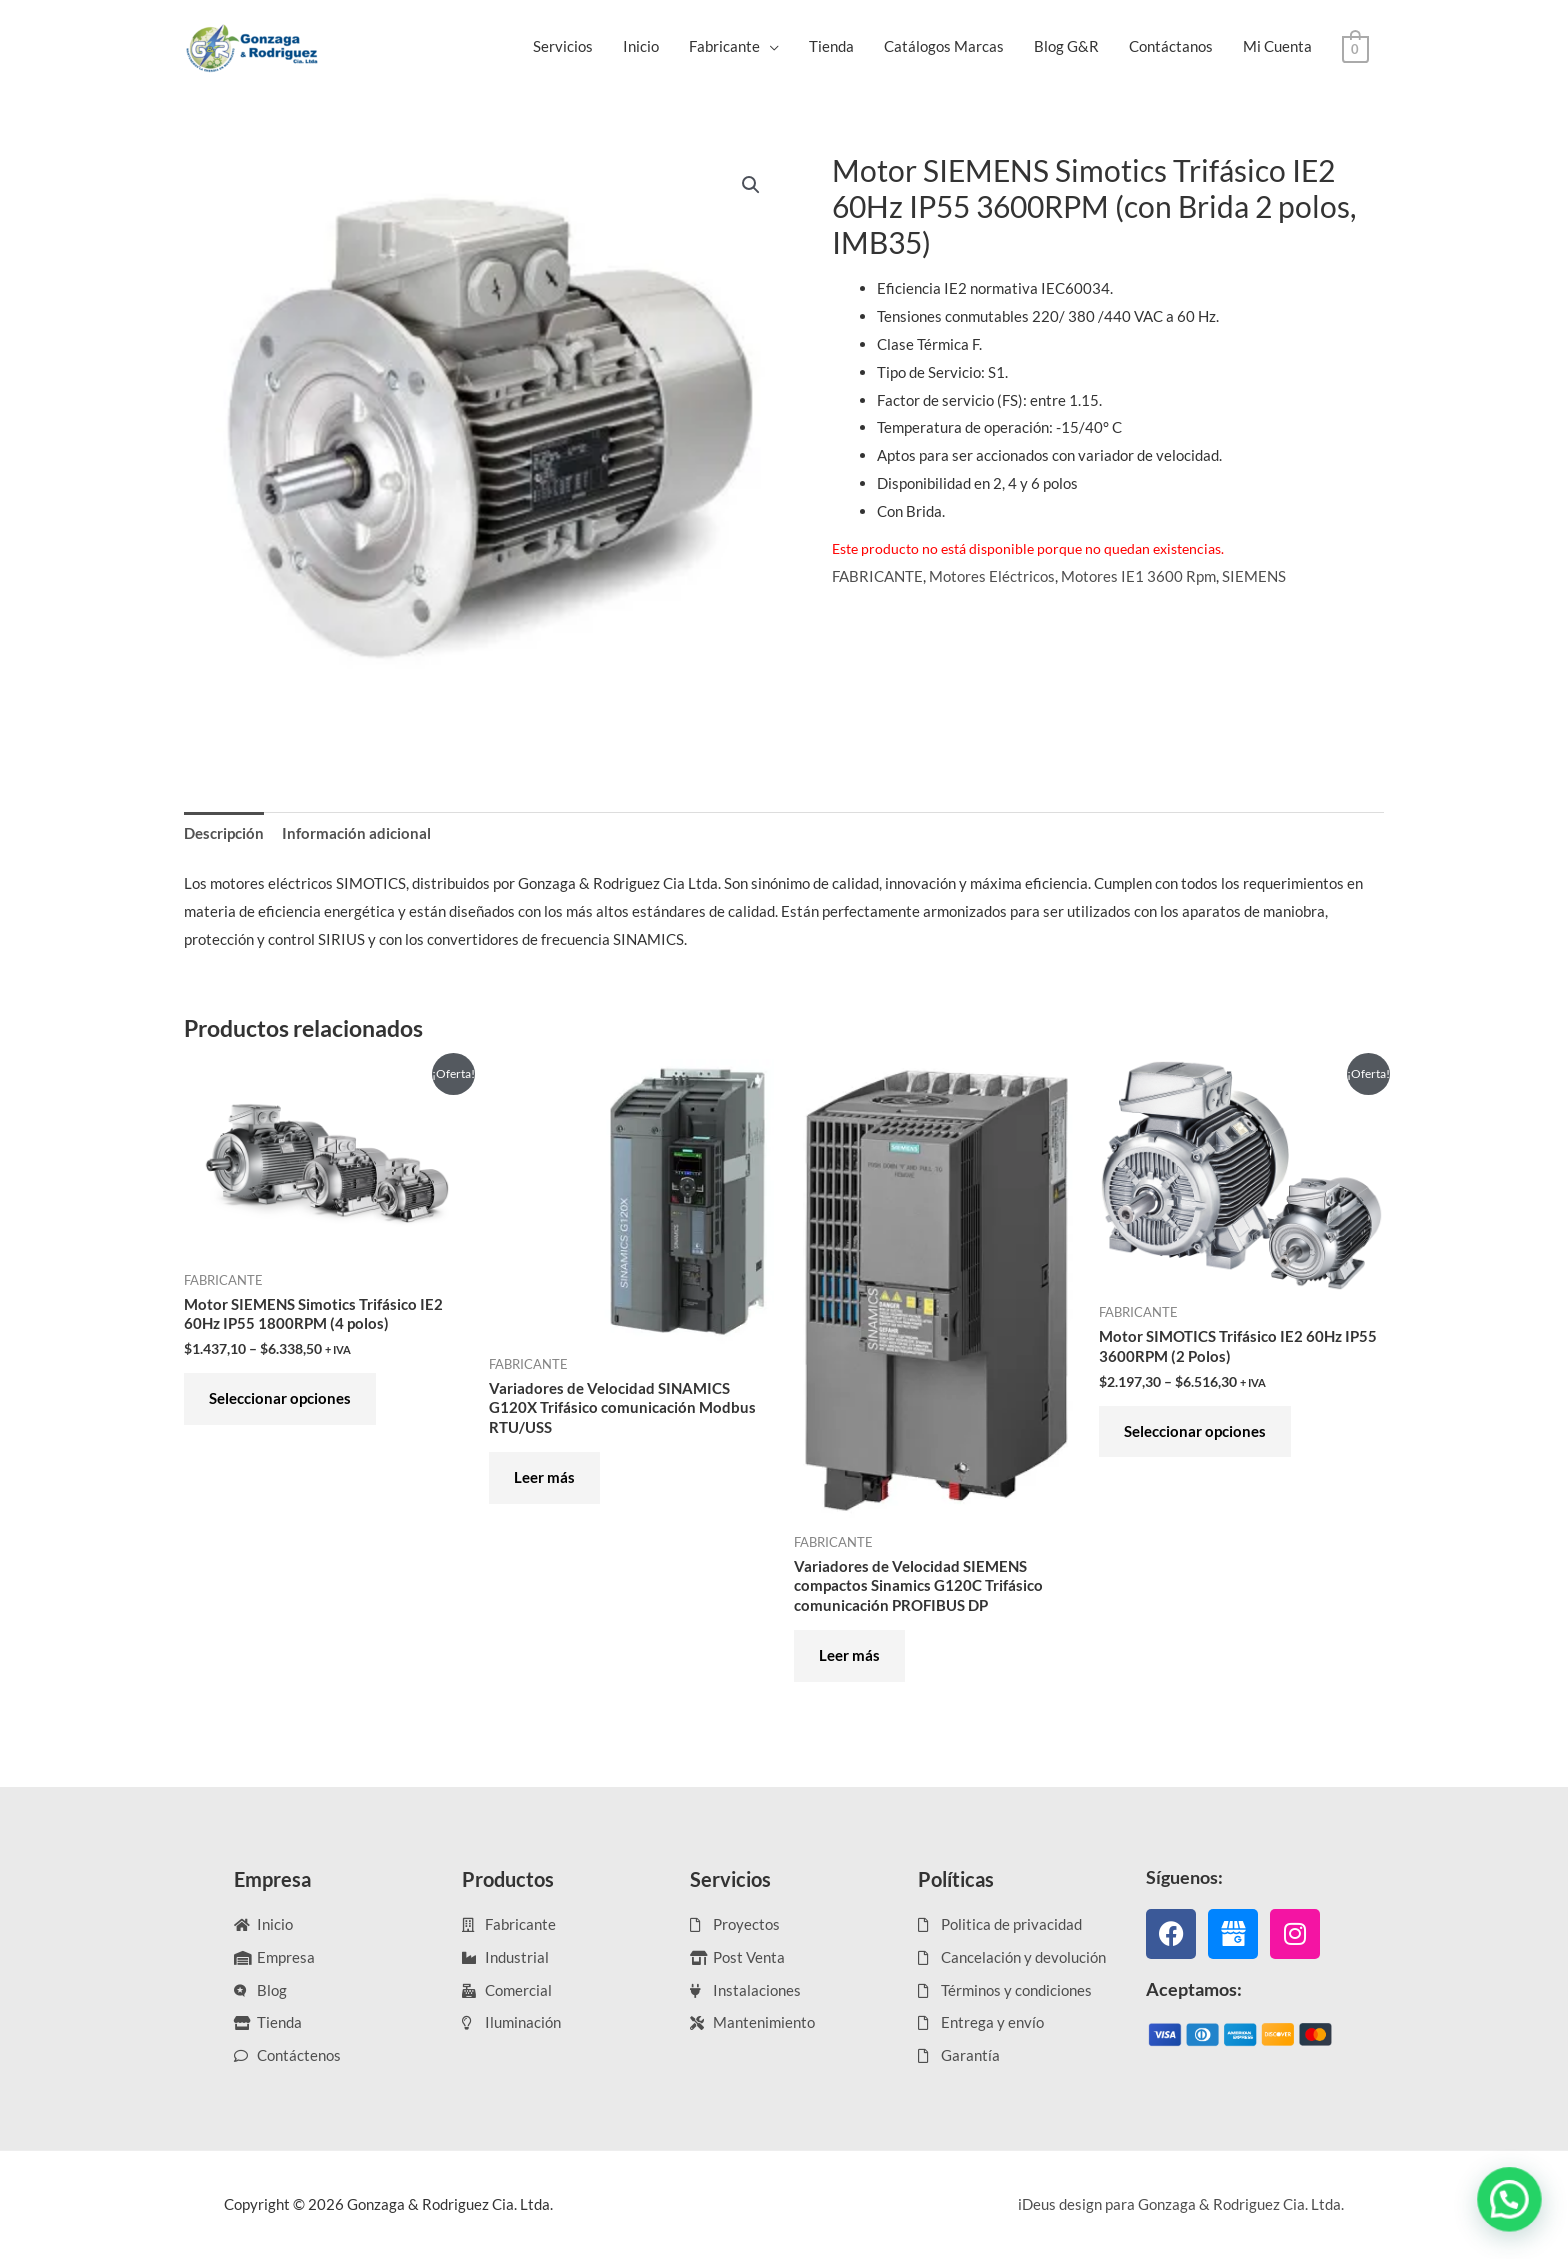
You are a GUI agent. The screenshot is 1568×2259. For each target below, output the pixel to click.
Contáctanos (1171, 46)
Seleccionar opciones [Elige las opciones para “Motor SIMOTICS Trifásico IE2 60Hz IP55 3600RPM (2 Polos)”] (1195, 1431)
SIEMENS (1254, 576)
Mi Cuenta (1277, 46)
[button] (751, 185)
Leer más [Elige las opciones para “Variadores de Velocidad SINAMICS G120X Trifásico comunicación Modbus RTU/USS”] (544, 1477)
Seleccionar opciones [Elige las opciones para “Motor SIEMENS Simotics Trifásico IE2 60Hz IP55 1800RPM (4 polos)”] (280, 1398)
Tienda (831, 46)
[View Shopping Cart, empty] (1355, 47)
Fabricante (724, 46)
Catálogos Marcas (944, 46)
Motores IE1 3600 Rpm (1138, 576)
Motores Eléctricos (992, 576)
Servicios (563, 46)
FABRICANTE (877, 576)
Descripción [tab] (224, 833)
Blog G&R (1066, 46)
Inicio (641, 46)
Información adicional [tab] (356, 833)
